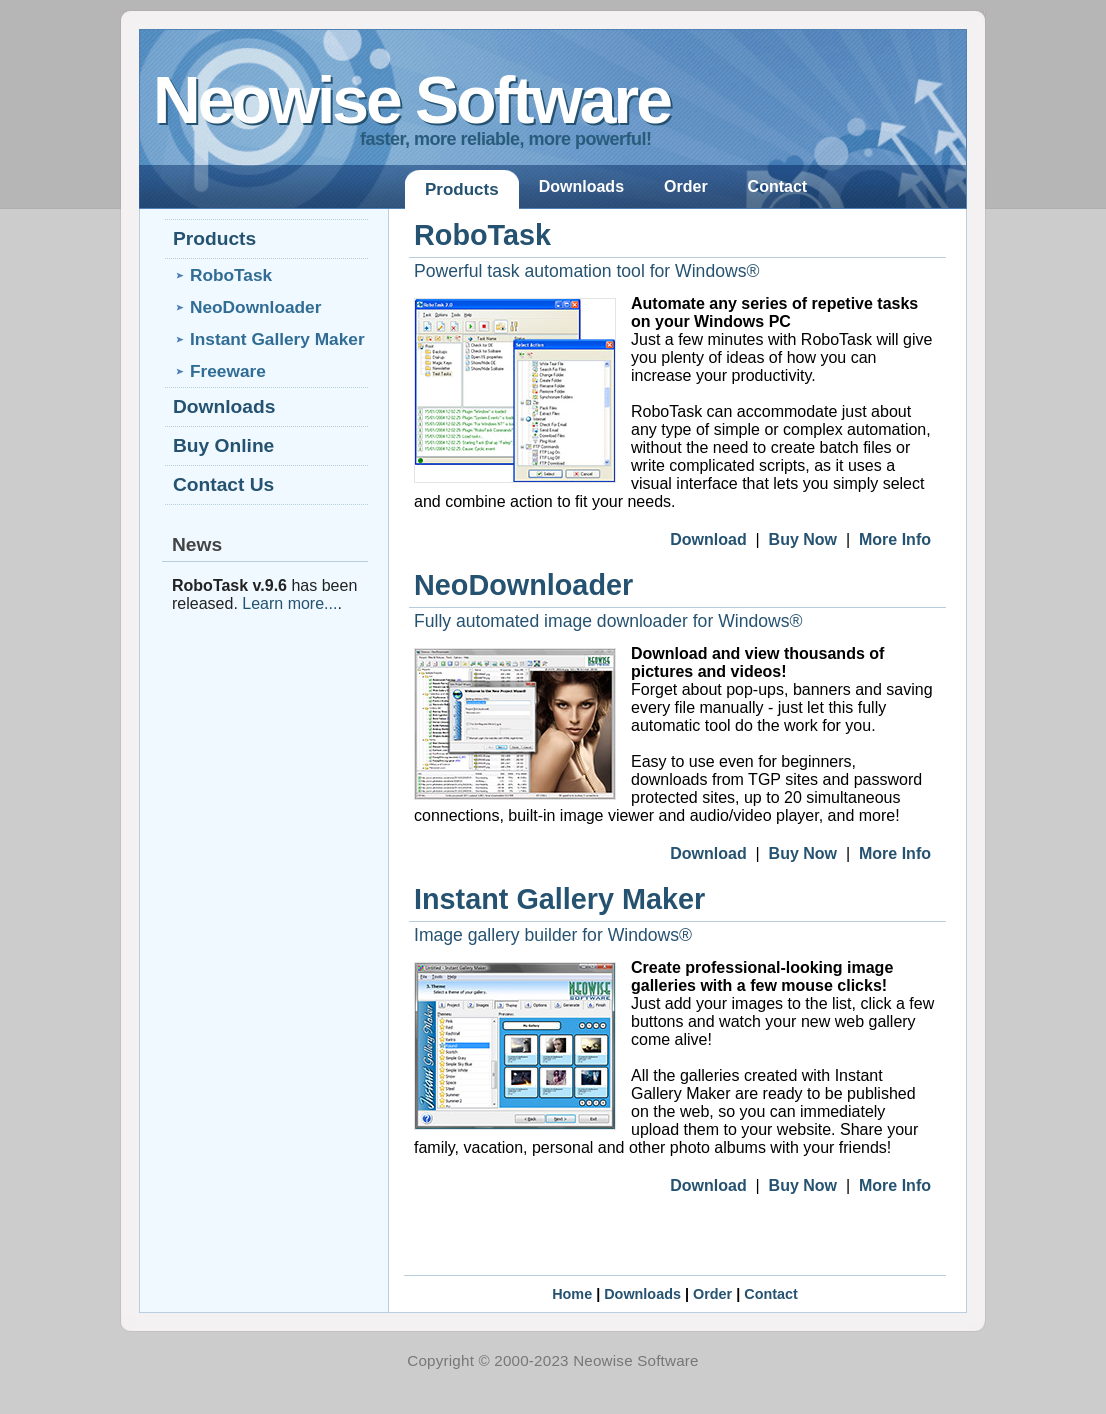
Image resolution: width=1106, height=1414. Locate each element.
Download (708, 539)
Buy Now (803, 539)
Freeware (228, 371)
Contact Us (223, 484)
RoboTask (482, 235)
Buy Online (223, 445)
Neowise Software (411, 100)
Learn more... (289, 603)
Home (572, 1294)
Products (462, 189)
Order (686, 186)
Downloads (581, 186)
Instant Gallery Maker (559, 899)
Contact (778, 186)
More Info (895, 539)
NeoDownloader (523, 585)
